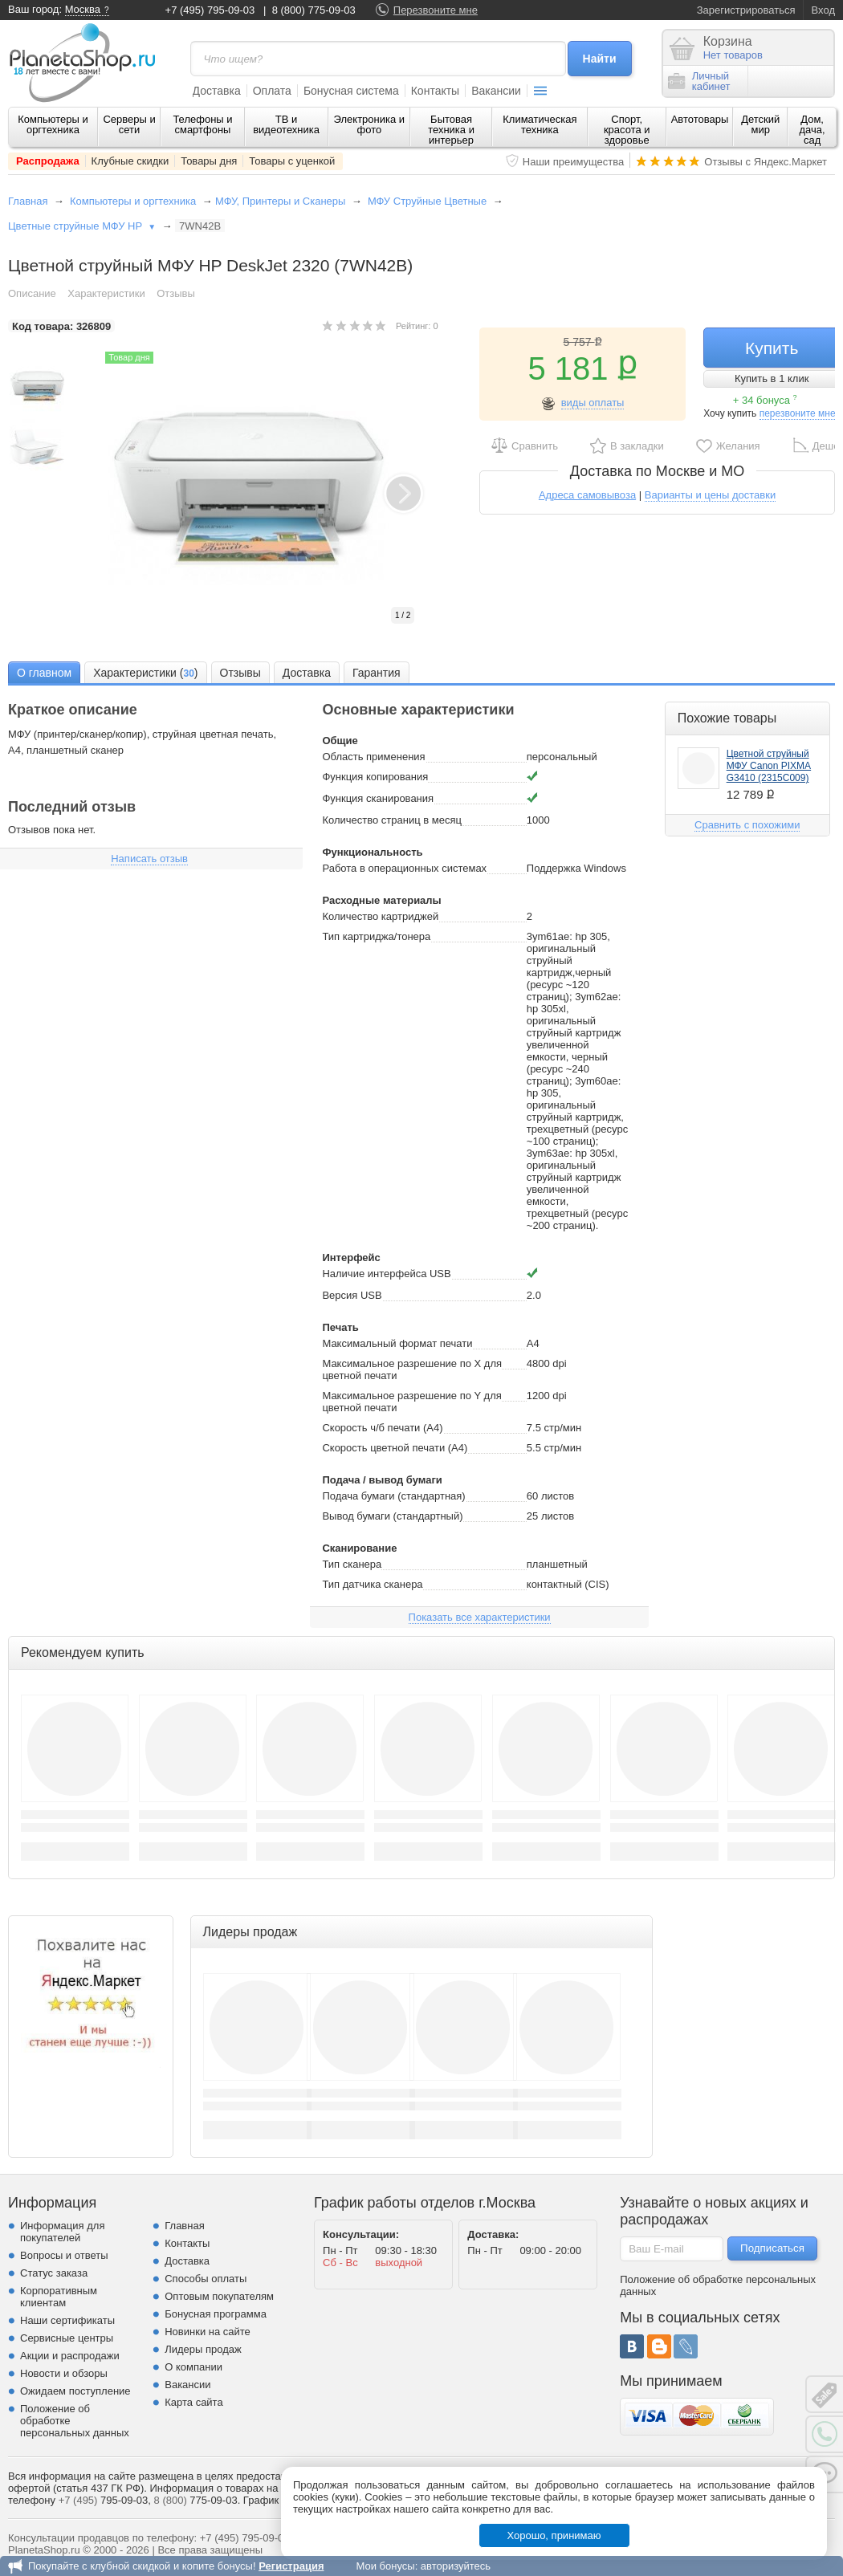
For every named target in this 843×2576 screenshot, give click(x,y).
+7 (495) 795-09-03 (210, 10)
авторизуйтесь (456, 2566)
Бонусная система (351, 90)
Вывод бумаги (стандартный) (392, 1516)
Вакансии (496, 90)
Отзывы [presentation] (240, 672)
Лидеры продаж (203, 2349)
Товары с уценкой (292, 161)
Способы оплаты (205, 2279)
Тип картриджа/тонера (376, 936)
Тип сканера (351, 1564)
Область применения (373, 757)
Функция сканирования (378, 798)
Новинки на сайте (207, 2332)
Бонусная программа (216, 2314)
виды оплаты (593, 403)
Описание (32, 293)
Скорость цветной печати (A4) (394, 1448)
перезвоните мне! (799, 413)
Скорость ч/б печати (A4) (382, 1428)
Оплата (272, 90)
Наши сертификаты (67, 2320)
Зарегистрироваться (746, 10)
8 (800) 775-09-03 (314, 10)
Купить (771, 348)
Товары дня (209, 161)
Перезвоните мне (435, 10)
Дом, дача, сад (812, 129)
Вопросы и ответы (64, 2255)
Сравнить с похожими (747, 825)
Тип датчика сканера (372, 1584)
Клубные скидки (130, 161)
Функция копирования (375, 777)
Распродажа (47, 161)
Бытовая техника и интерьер (451, 129)
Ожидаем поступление (75, 2391)
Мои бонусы (385, 2566)
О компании (193, 2367)
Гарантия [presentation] (376, 672)
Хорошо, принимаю (554, 2535)
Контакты (435, 90)
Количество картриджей (380, 916)
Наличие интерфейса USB (386, 1274)
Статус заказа (54, 2273)
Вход (823, 10)
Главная (27, 201)
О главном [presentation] (44, 672)
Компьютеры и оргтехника (53, 124)
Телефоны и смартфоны (202, 124)
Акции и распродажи (70, 2356)
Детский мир (760, 124)
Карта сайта (193, 2402)
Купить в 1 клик (771, 378)
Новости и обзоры (64, 2373)
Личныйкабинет (699, 81)
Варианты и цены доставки (710, 495)
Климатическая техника (539, 124)
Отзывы (176, 293)
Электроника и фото (369, 124)
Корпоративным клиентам (58, 2297)
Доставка (217, 90)
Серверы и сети (129, 124)
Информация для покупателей (62, 2232)
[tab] (44, 672)
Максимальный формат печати (397, 1343)
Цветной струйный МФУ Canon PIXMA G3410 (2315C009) (769, 765)
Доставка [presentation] (307, 672)
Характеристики (106, 293)
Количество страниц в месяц (392, 820)
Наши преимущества (574, 162)
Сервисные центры (66, 2338)
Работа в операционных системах (404, 868)
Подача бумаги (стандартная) (393, 1496)
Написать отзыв (149, 859)
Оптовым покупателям (219, 2296)
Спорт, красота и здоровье (627, 129)
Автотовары (700, 119)
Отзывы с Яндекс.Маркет (765, 162)
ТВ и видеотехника (286, 124)
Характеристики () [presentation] (145, 673)
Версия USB (351, 1295)
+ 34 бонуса (765, 400)
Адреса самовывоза (587, 495)
